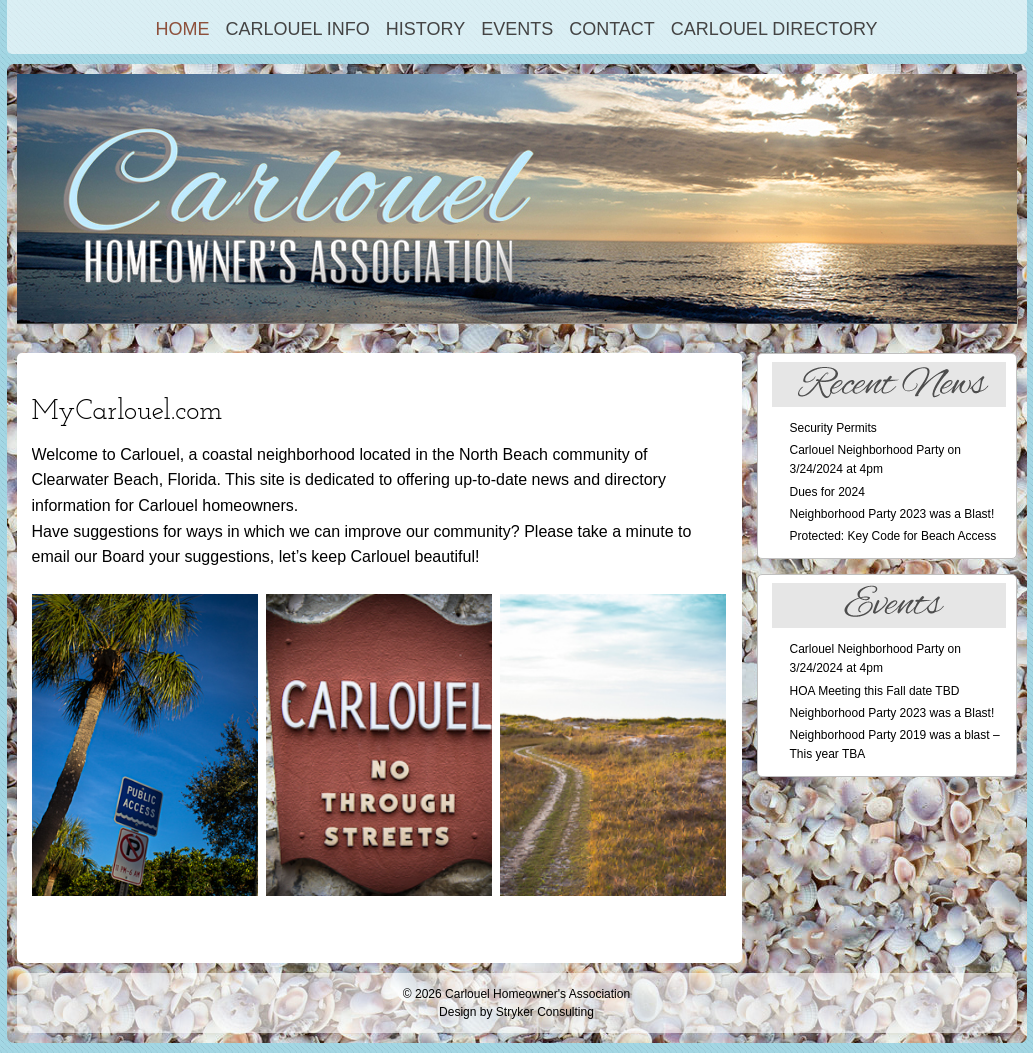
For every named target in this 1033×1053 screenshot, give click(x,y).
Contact (612, 29)
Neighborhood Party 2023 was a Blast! (892, 514)
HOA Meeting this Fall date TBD (875, 691)
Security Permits (833, 428)
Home (182, 29)
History (425, 29)
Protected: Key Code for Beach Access (893, 536)
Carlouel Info (297, 29)
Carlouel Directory (774, 29)
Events (517, 29)
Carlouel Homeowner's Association (537, 994)
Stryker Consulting (545, 1012)
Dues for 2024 (827, 492)
